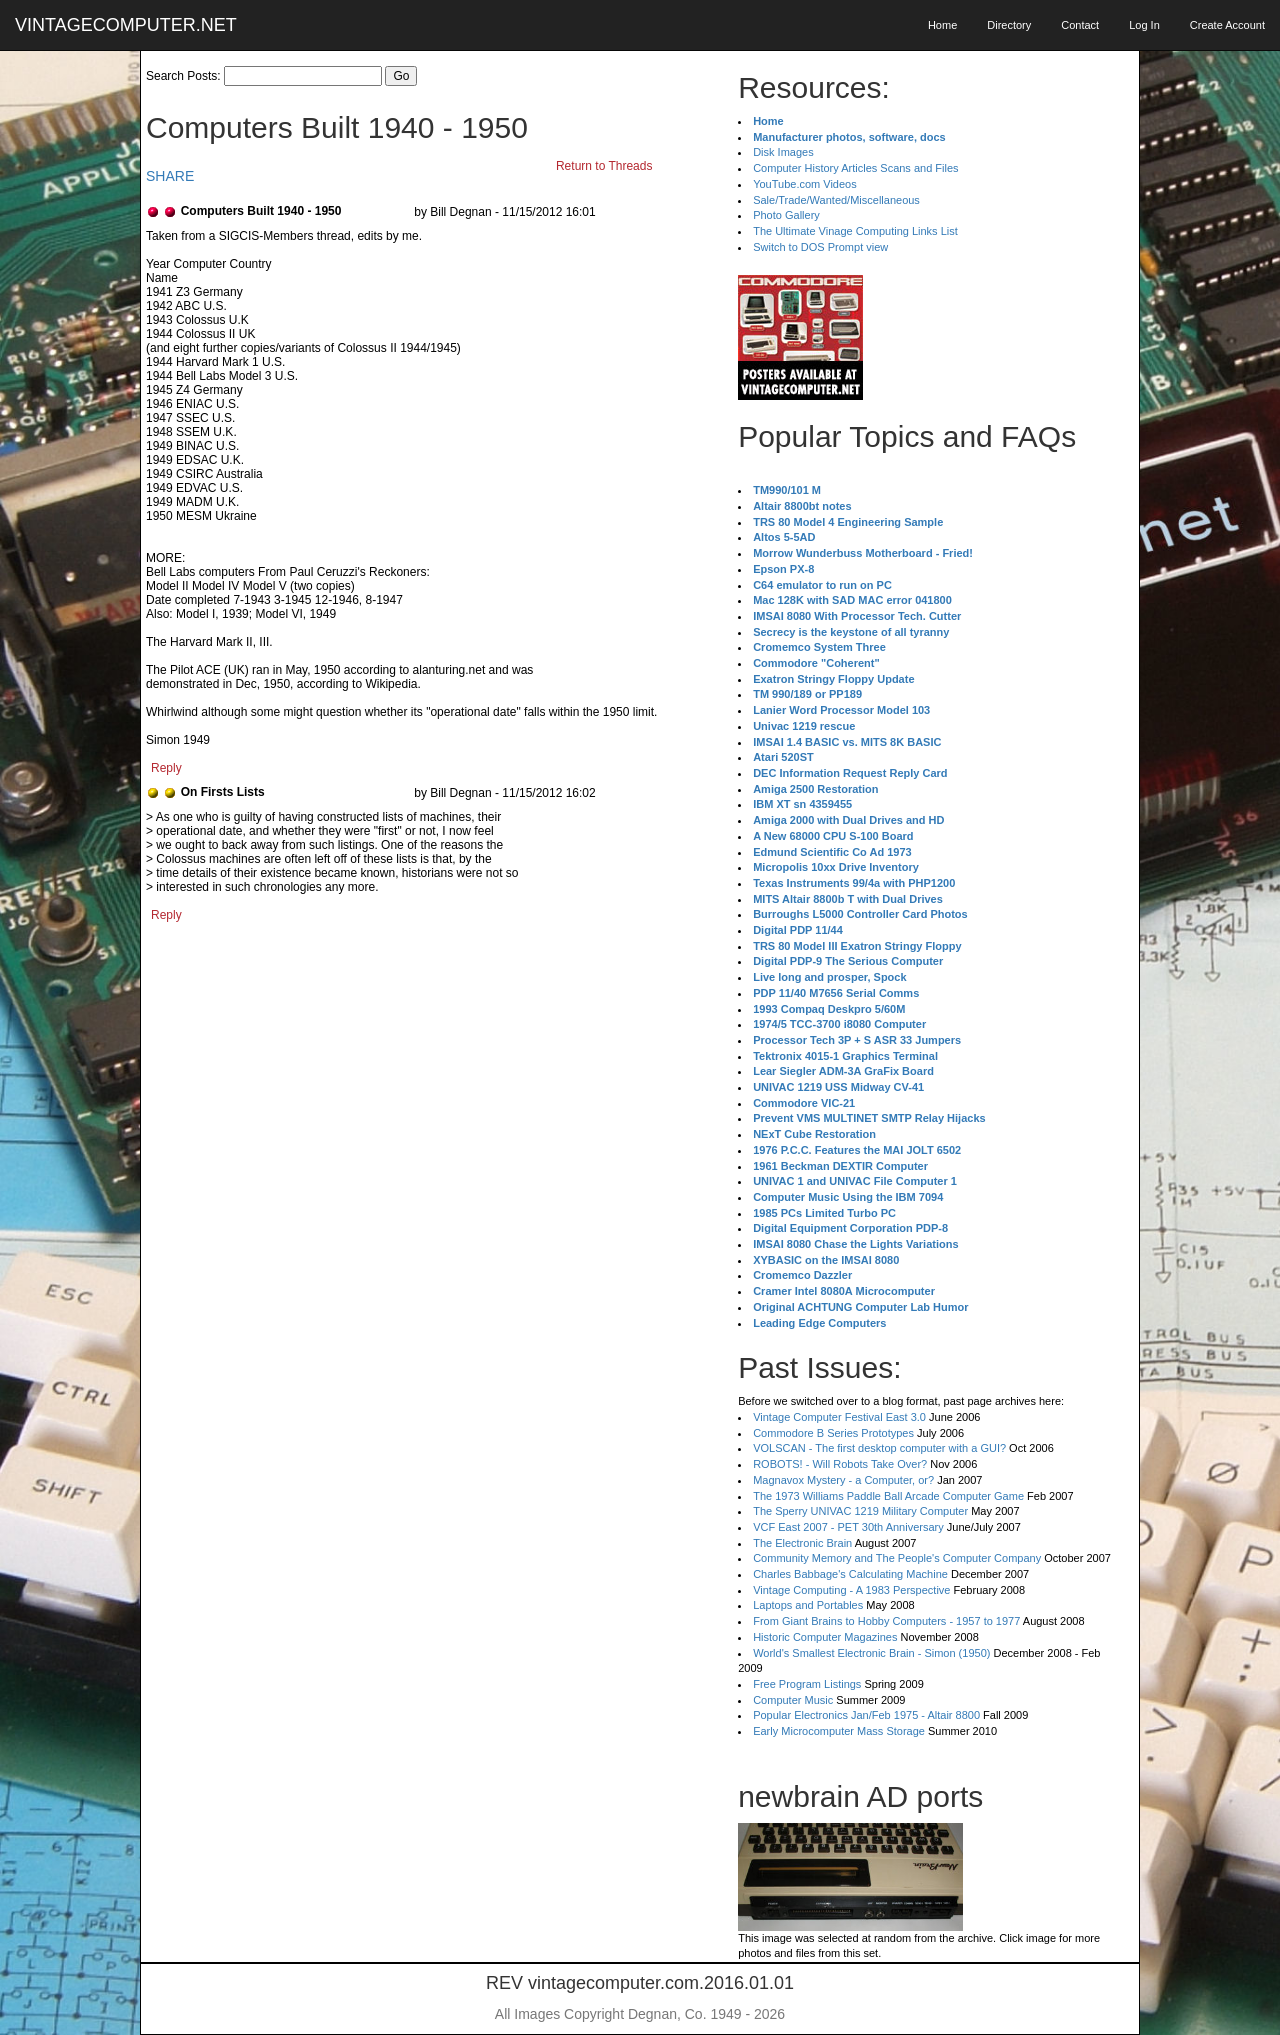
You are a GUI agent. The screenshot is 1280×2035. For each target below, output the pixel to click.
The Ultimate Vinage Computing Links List (855, 231)
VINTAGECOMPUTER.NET (126, 25)
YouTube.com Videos (805, 184)
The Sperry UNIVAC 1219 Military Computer (860, 1511)
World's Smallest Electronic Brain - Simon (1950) (871, 1653)
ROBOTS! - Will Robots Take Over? (840, 1464)
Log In (1144, 25)
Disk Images (783, 152)
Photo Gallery (786, 215)
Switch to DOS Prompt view (820, 247)
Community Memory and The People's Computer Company (897, 1558)
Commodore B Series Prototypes (833, 1433)
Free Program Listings (807, 1684)
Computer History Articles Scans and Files (855, 168)
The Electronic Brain (802, 1543)
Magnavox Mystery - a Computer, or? (843, 1480)
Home (942, 25)
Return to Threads (604, 166)
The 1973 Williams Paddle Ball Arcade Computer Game (888, 1496)
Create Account (1227, 25)
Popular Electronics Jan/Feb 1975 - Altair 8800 (866, 1715)
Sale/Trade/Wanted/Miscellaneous (836, 200)
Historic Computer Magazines (825, 1637)
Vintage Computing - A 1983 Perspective (851, 1590)
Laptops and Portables (808, 1605)
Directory (1009, 25)
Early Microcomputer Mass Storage (839, 1731)
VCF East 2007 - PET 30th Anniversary (848, 1527)
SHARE (170, 176)
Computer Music (793, 1700)
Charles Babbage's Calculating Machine (850, 1574)
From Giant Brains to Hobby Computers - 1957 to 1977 (886, 1621)
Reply (166, 768)
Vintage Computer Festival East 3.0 (839, 1417)
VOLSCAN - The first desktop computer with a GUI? (879, 1448)
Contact (1080, 25)
